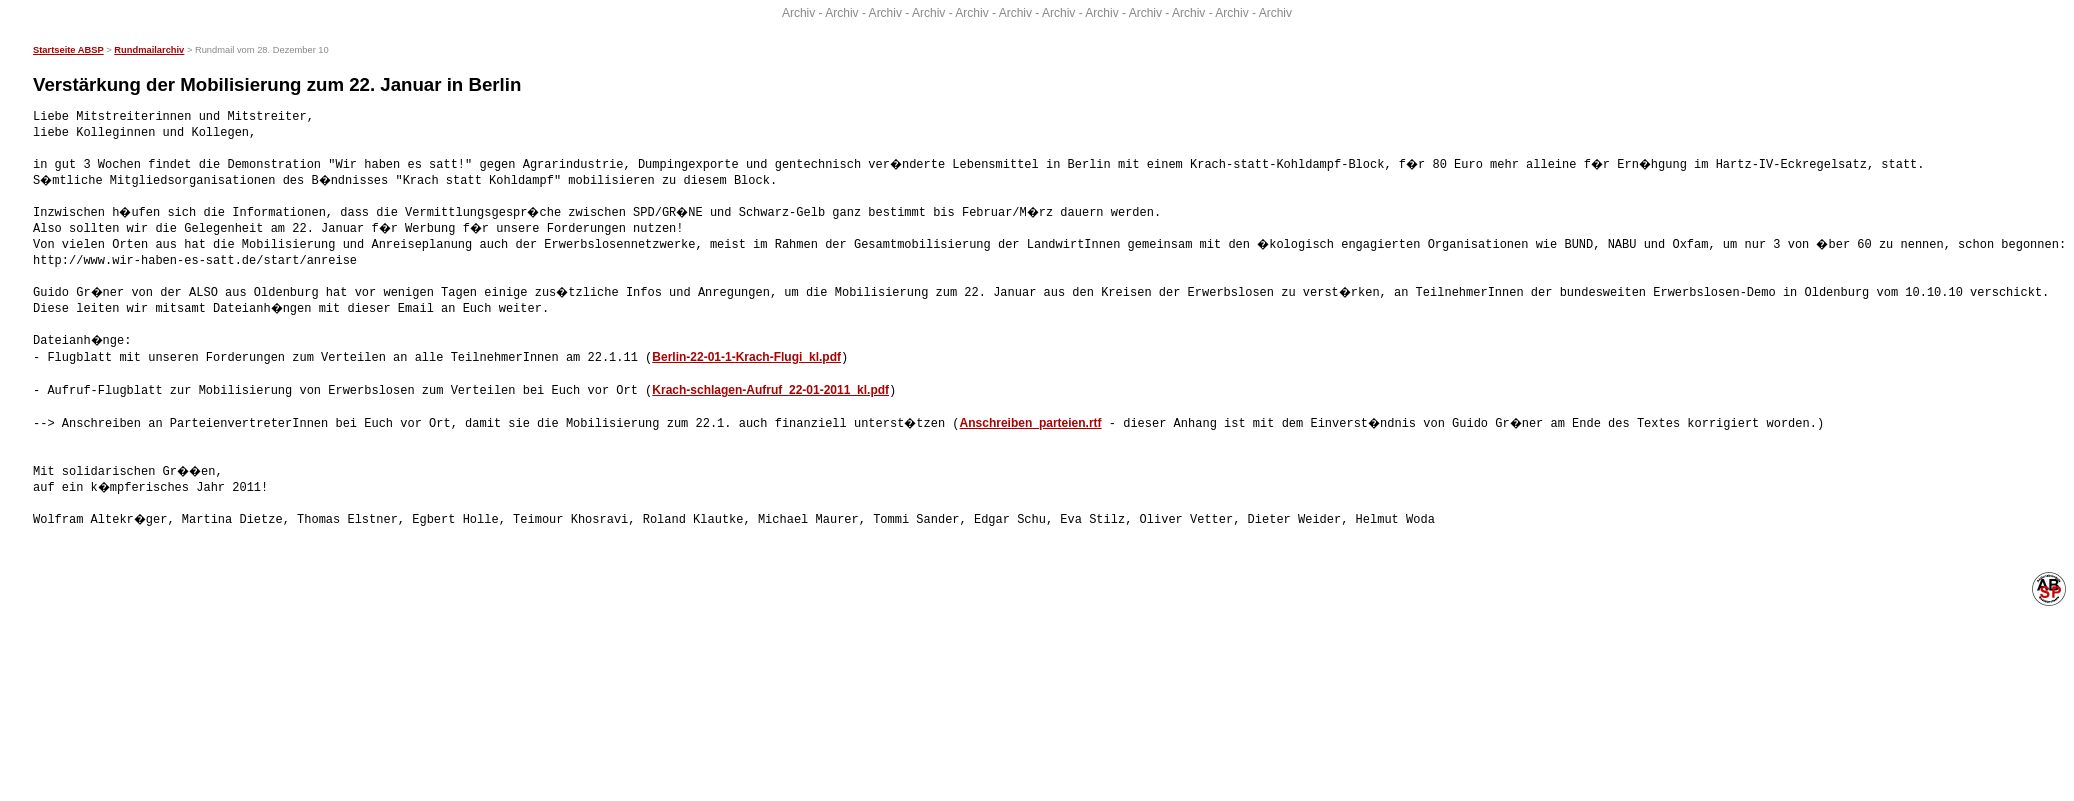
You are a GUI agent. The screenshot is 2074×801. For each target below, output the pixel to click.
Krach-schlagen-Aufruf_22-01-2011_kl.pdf (770, 389)
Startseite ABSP (68, 50)
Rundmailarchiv (149, 50)
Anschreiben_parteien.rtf (1033, 421)
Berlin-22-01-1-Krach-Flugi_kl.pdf (746, 357)
